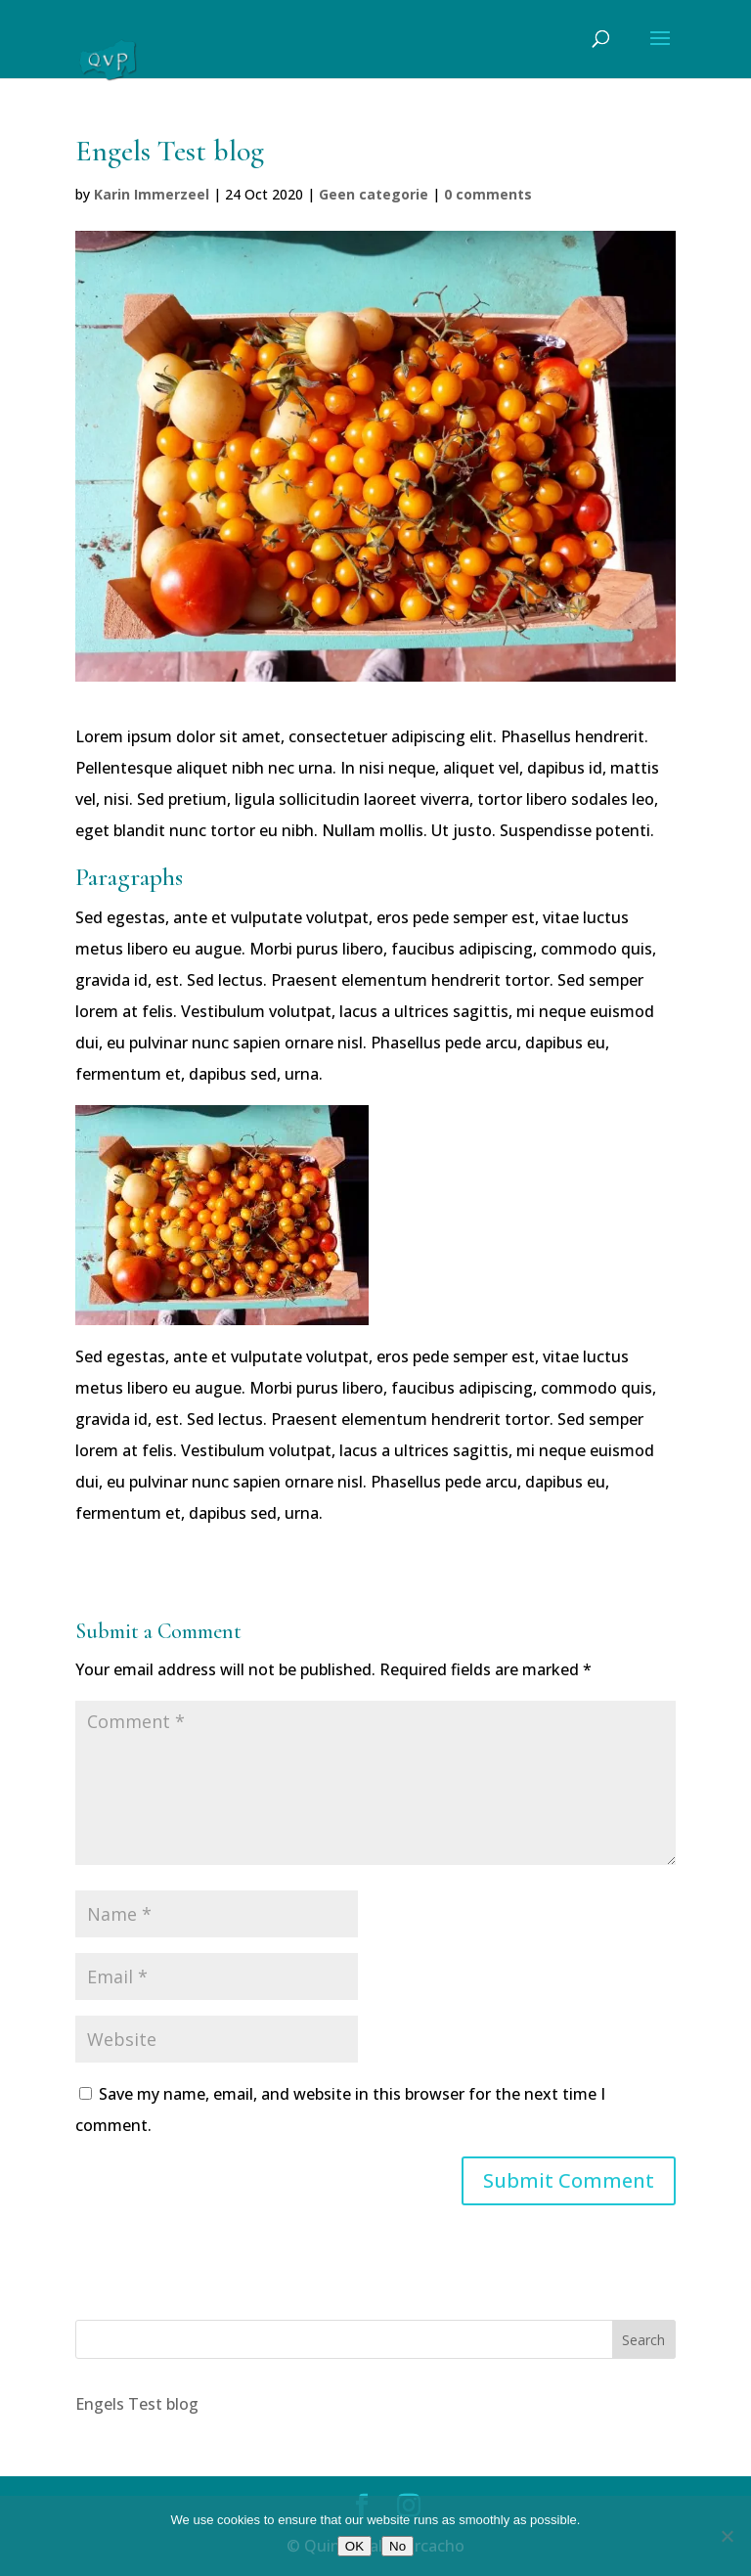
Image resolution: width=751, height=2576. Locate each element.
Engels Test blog (137, 2404)
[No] (726, 2536)
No (397, 2546)
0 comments (488, 194)
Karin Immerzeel (151, 194)
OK (354, 2546)
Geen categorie (373, 194)
